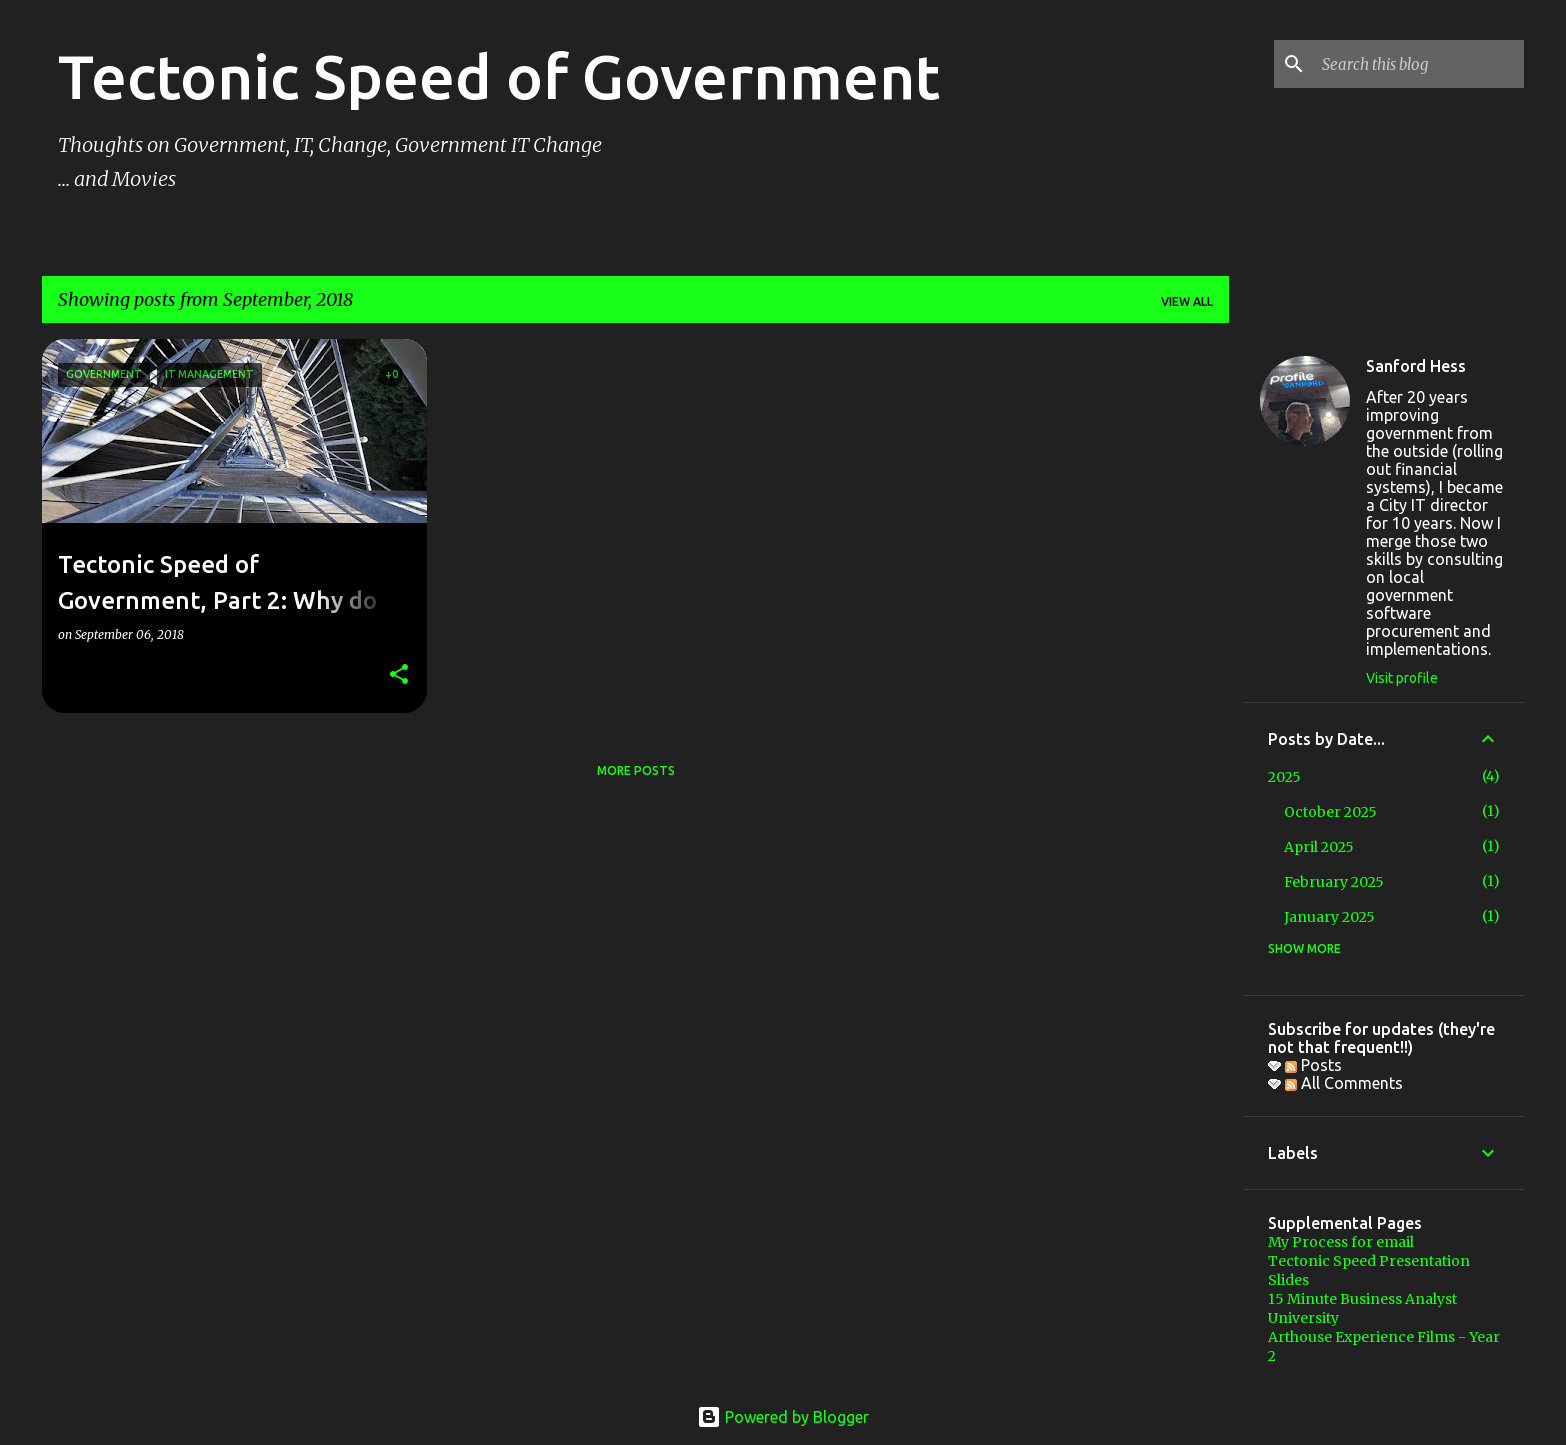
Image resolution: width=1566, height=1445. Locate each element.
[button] (399, 675)
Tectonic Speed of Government (499, 76)
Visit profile (1402, 678)
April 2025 (1319, 847)
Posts (1313, 1065)
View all (1187, 301)
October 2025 (1330, 812)
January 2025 (1329, 917)
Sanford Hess (1416, 366)
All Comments (1344, 1083)
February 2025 (1334, 882)
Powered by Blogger (783, 1417)
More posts (636, 770)
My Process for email (1341, 1242)
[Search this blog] (1419, 64)
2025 (1284, 777)
